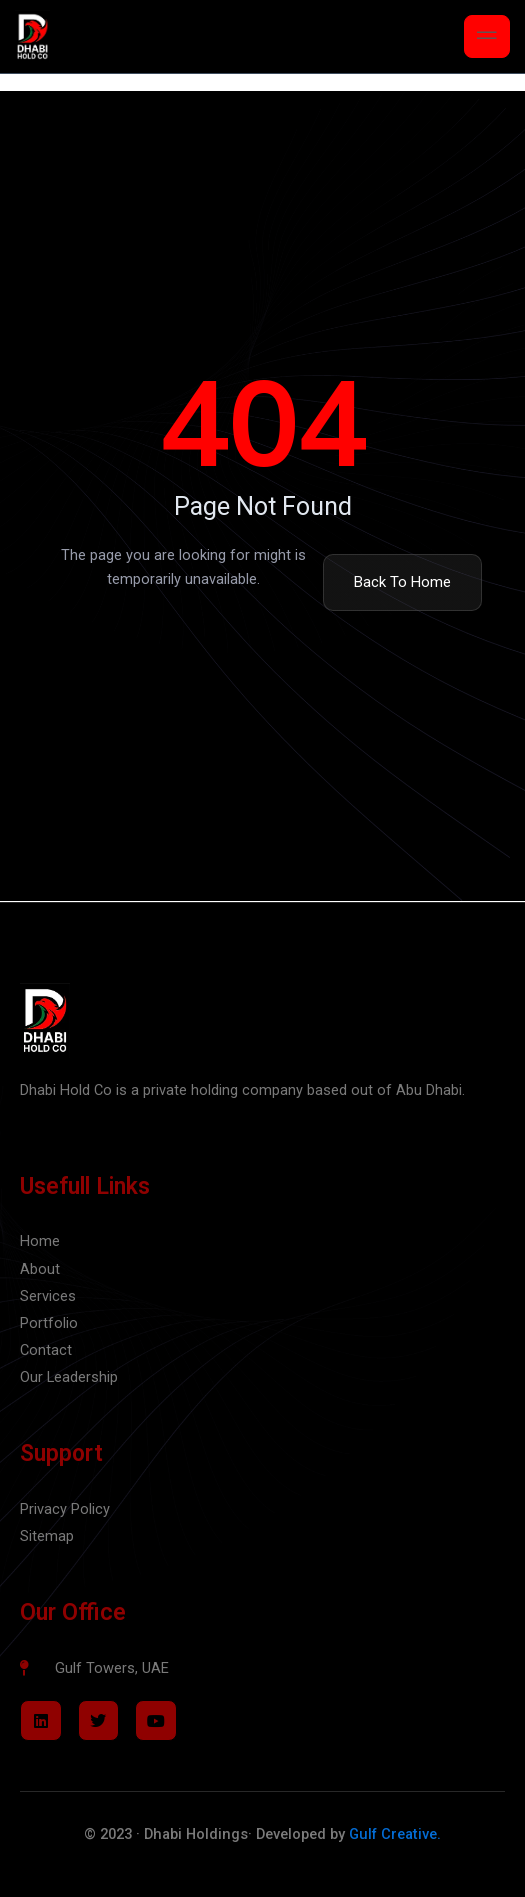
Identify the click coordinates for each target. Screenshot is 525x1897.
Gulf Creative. (395, 1834)
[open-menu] (487, 36)
